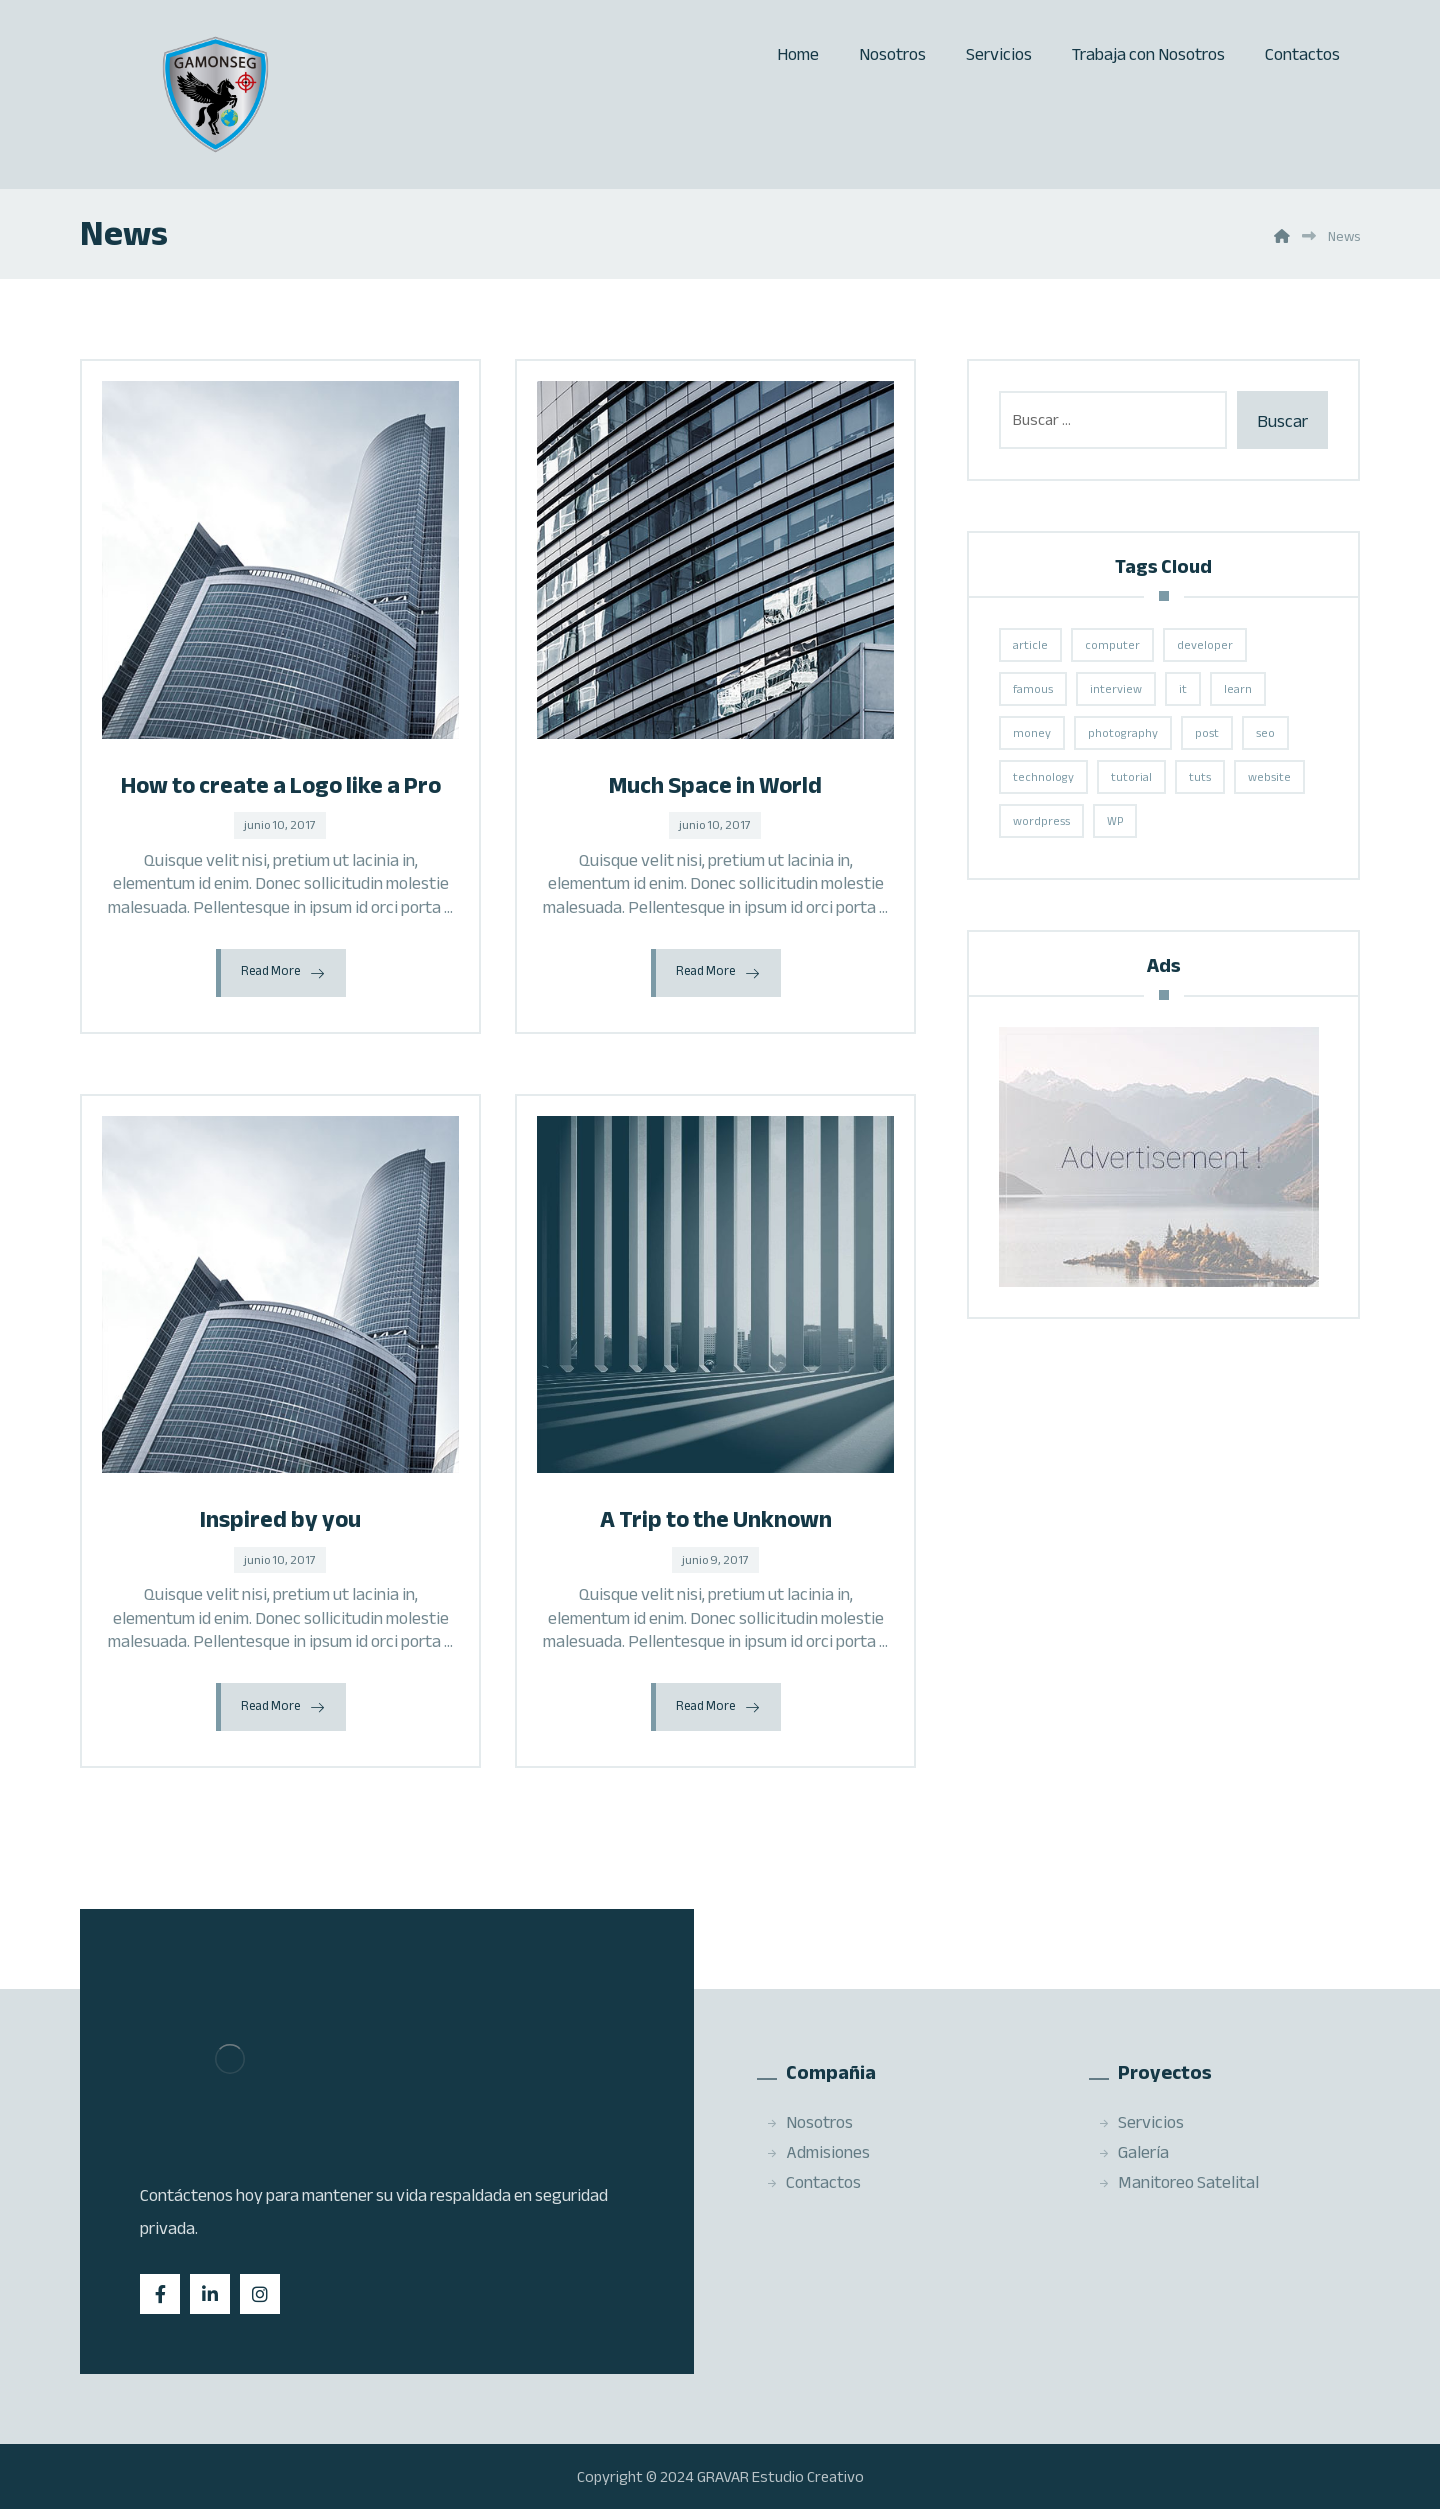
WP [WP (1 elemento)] (1115, 821)
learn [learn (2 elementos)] (1238, 689)
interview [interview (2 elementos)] (1116, 689)
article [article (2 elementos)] (1030, 645)
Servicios (1141, 2122)
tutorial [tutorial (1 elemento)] (1131, 777)
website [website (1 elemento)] (1269, 777)
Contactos (813, 2182)
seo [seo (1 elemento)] (1265, 733)
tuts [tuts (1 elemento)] (1200, 777)
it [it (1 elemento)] (1183, 689)
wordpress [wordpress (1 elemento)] (1041, 821)
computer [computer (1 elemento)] (1112, 645)
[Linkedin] (210, 2294)
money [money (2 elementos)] (1032, 733)
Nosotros (809, 2122)
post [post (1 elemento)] (1207, 733)
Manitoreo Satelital (1178, 2182)
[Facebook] (160, 2294)
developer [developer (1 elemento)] (1205, 645)
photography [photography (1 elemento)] (1123, 733)
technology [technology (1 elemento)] (1043, 777)
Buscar (1282, 421)
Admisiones (818, 2152)
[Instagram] (260, 2294)
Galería (1133, 2152)
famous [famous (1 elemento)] (1033, 689)
